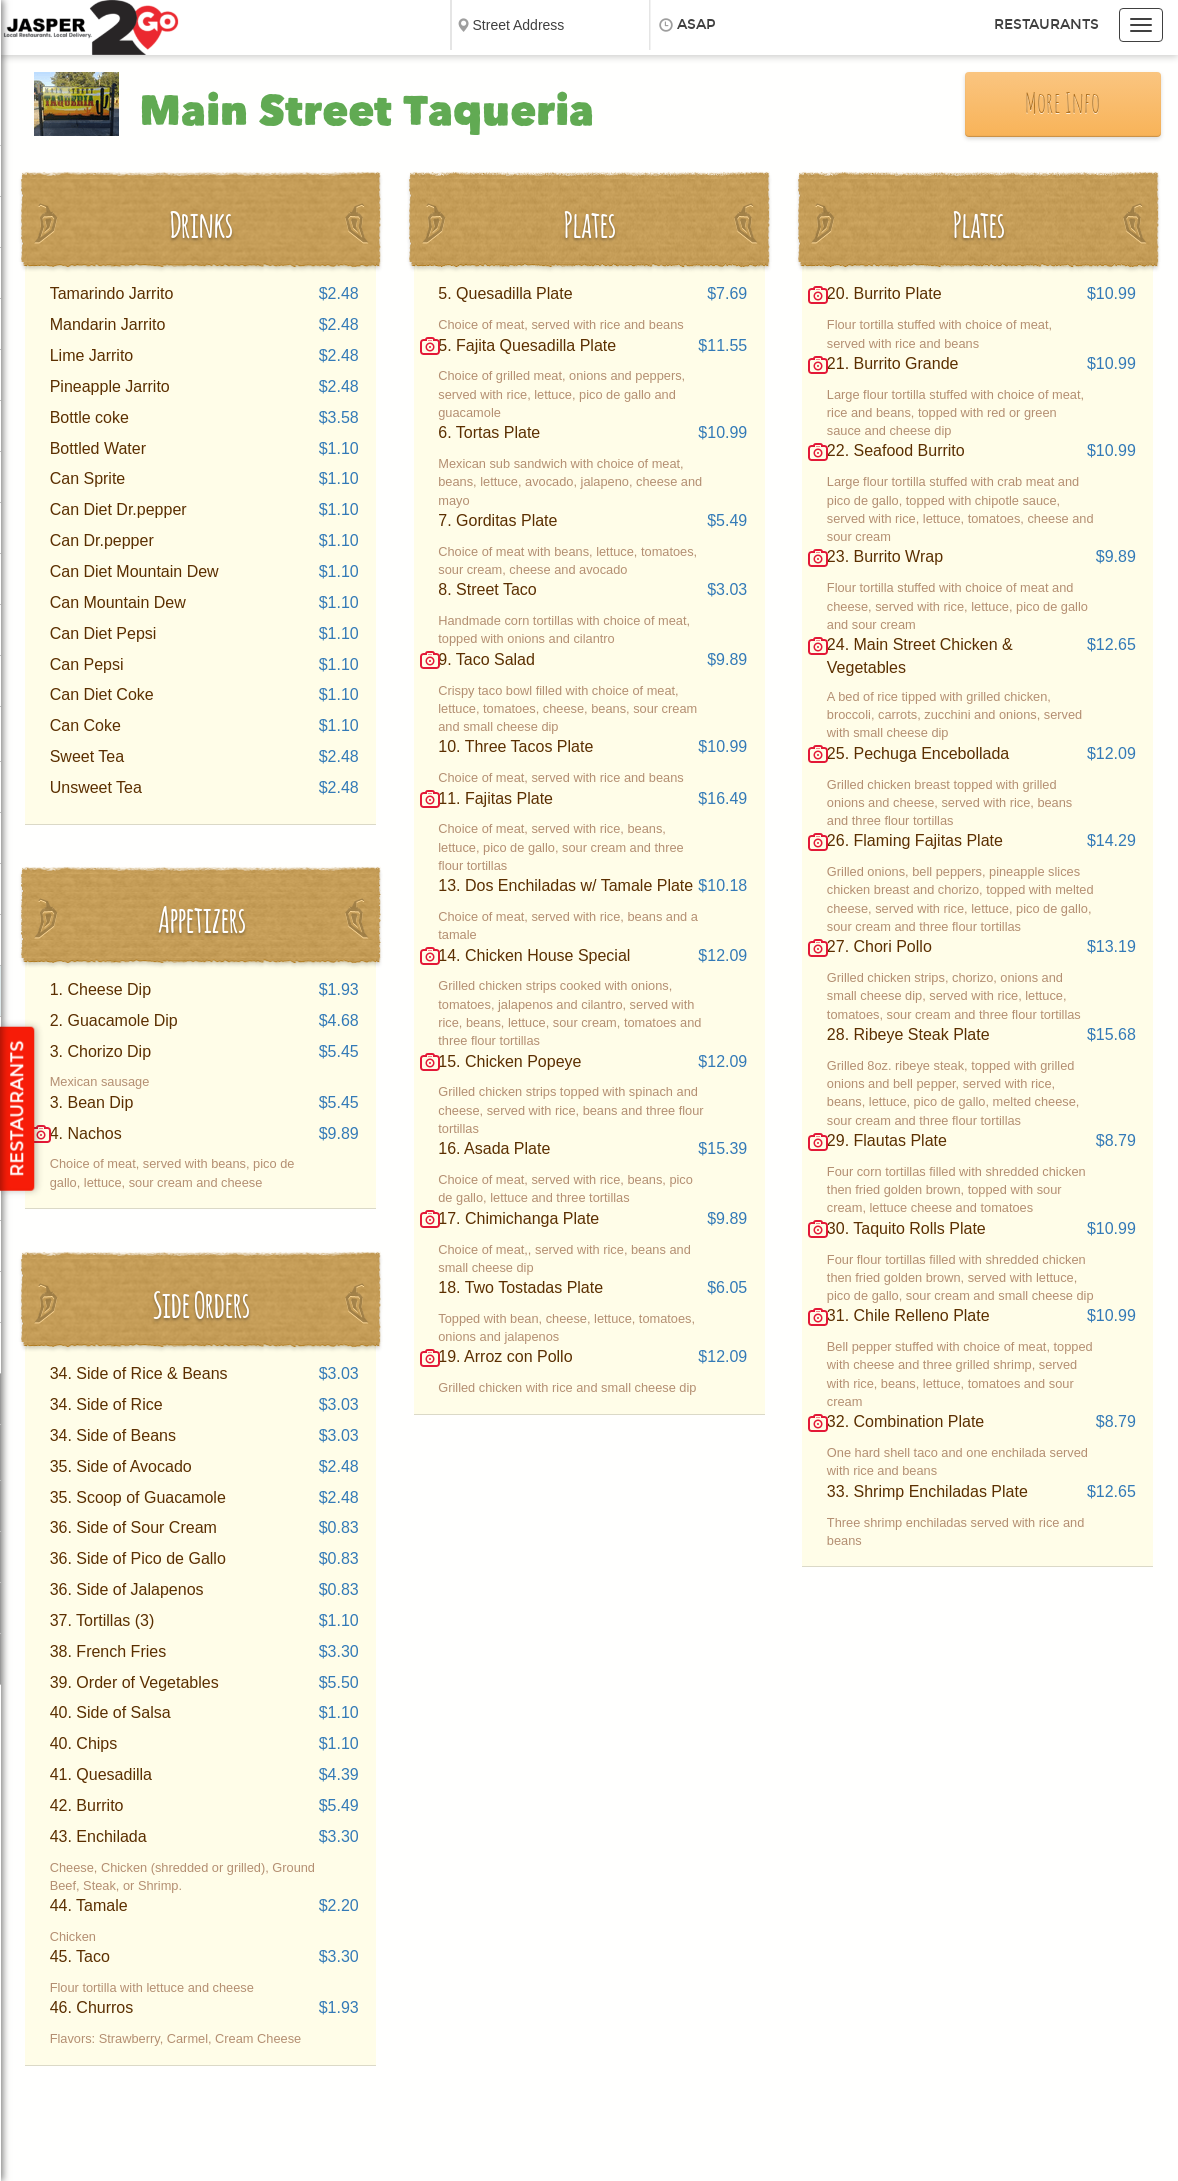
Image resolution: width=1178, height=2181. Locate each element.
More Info (1062, 105)
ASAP (696, 24)
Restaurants (1046, 24)
